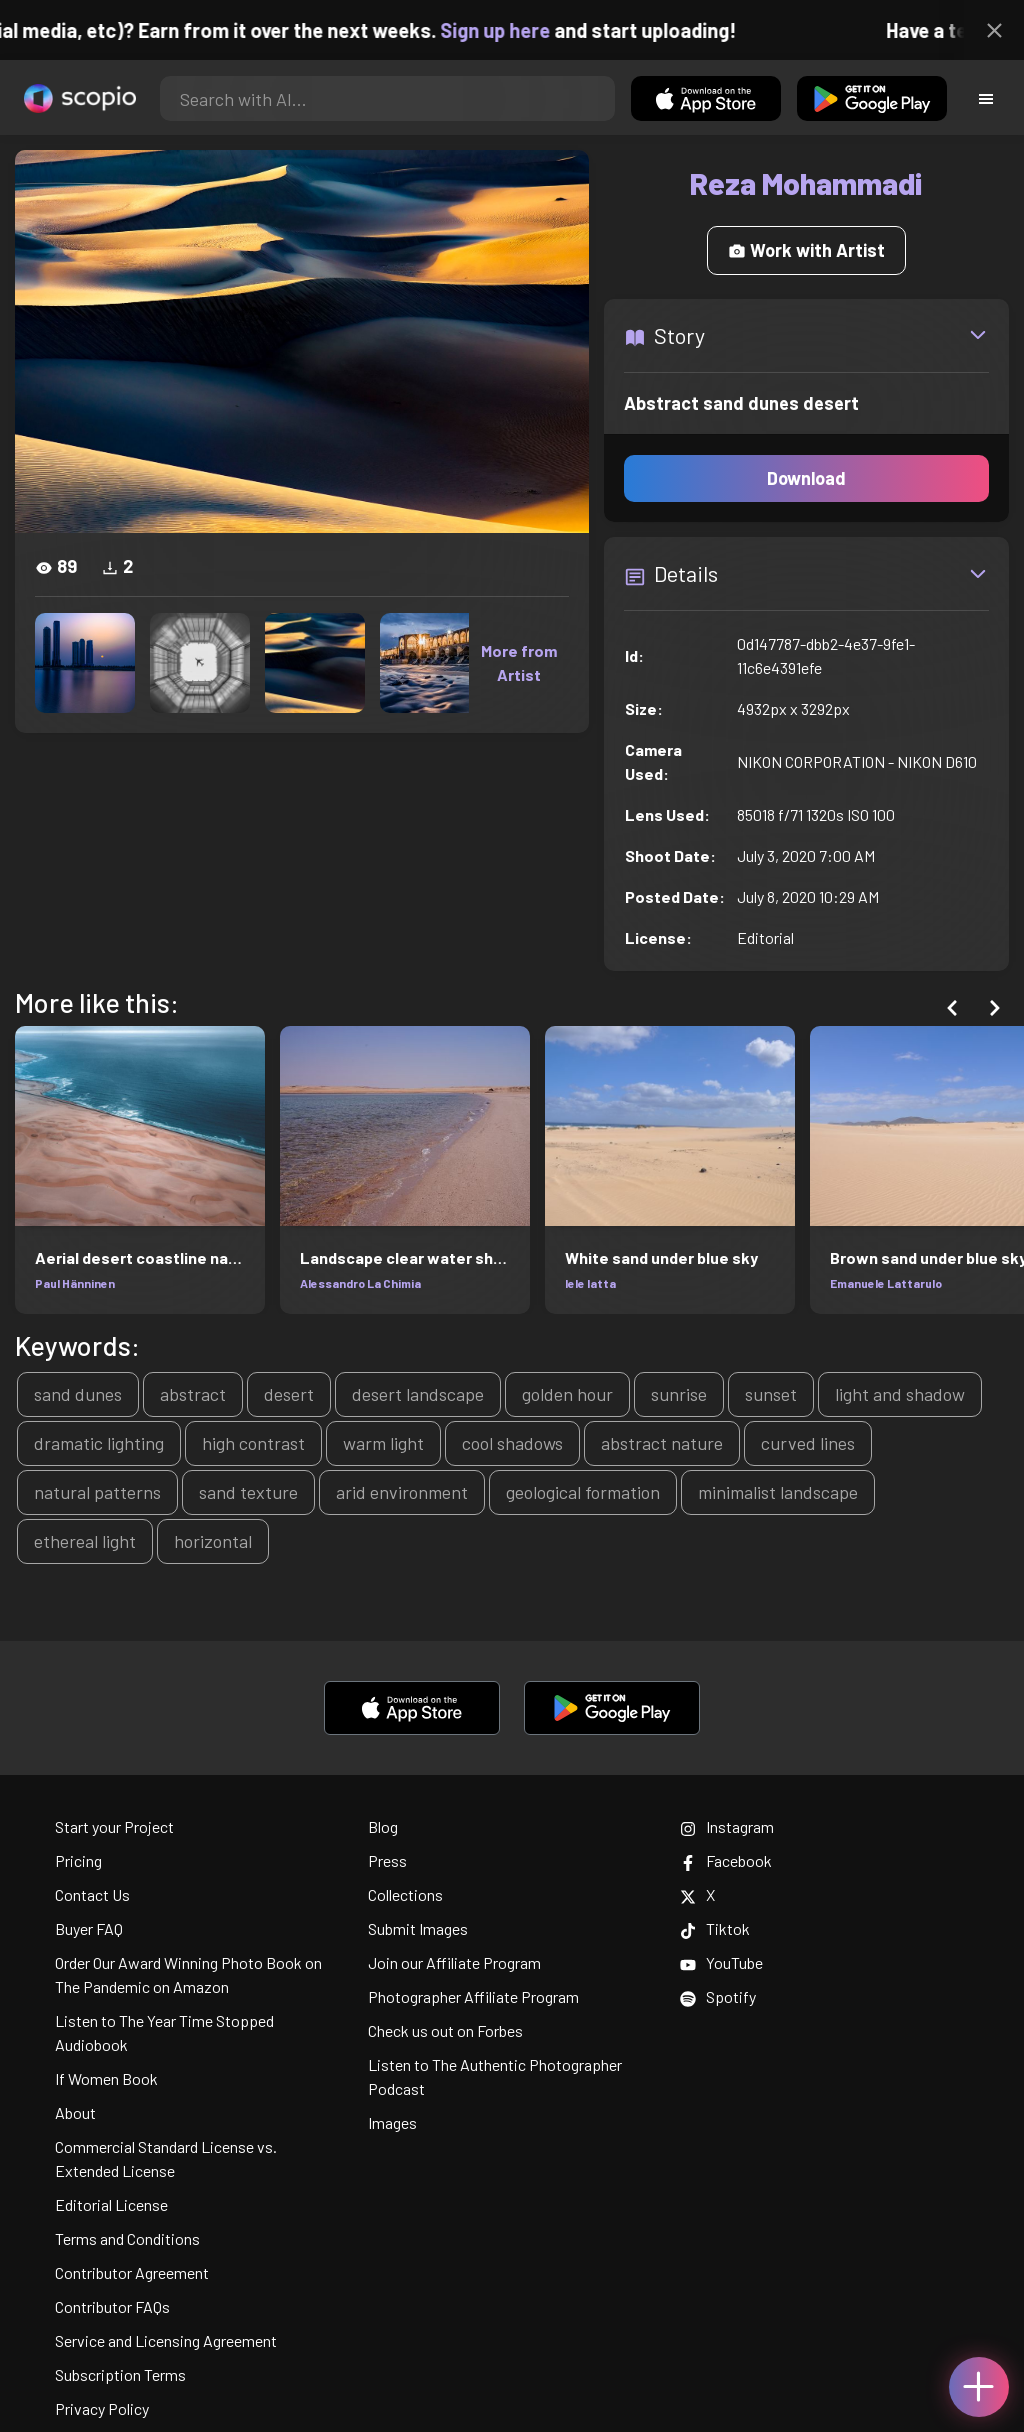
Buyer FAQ (89, 1928)
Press (387, 1860)
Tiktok (715, 1928)
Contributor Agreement (132, 2272)
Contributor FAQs (112, 2306)
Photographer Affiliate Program (473, 1996)
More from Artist (519, 662)
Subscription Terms (120, 2374)
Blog (383, 1826)
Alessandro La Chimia (360, 1283)
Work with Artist (806, 250)
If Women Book (106, 2078)
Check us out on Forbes (445, 2030)
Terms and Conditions (127, 2238)
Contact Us (92, 1894)
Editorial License (111, 2204)
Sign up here (531, 30)
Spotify (718, 1996)
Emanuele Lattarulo (886, 1283)
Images (392, 2122)
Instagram (727, 1826)
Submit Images (418, 1928)
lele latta (590, 1283)
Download (806, 478)
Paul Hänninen (75, 1283)
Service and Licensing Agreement (166, 2340)
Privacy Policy (102, 2408)
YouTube (721, 1962)
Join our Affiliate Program (454, 1962)
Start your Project (114, 1826)
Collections (405, 1894)
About (75, 2112)
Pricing (78, 1860)
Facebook (726, 1860)
